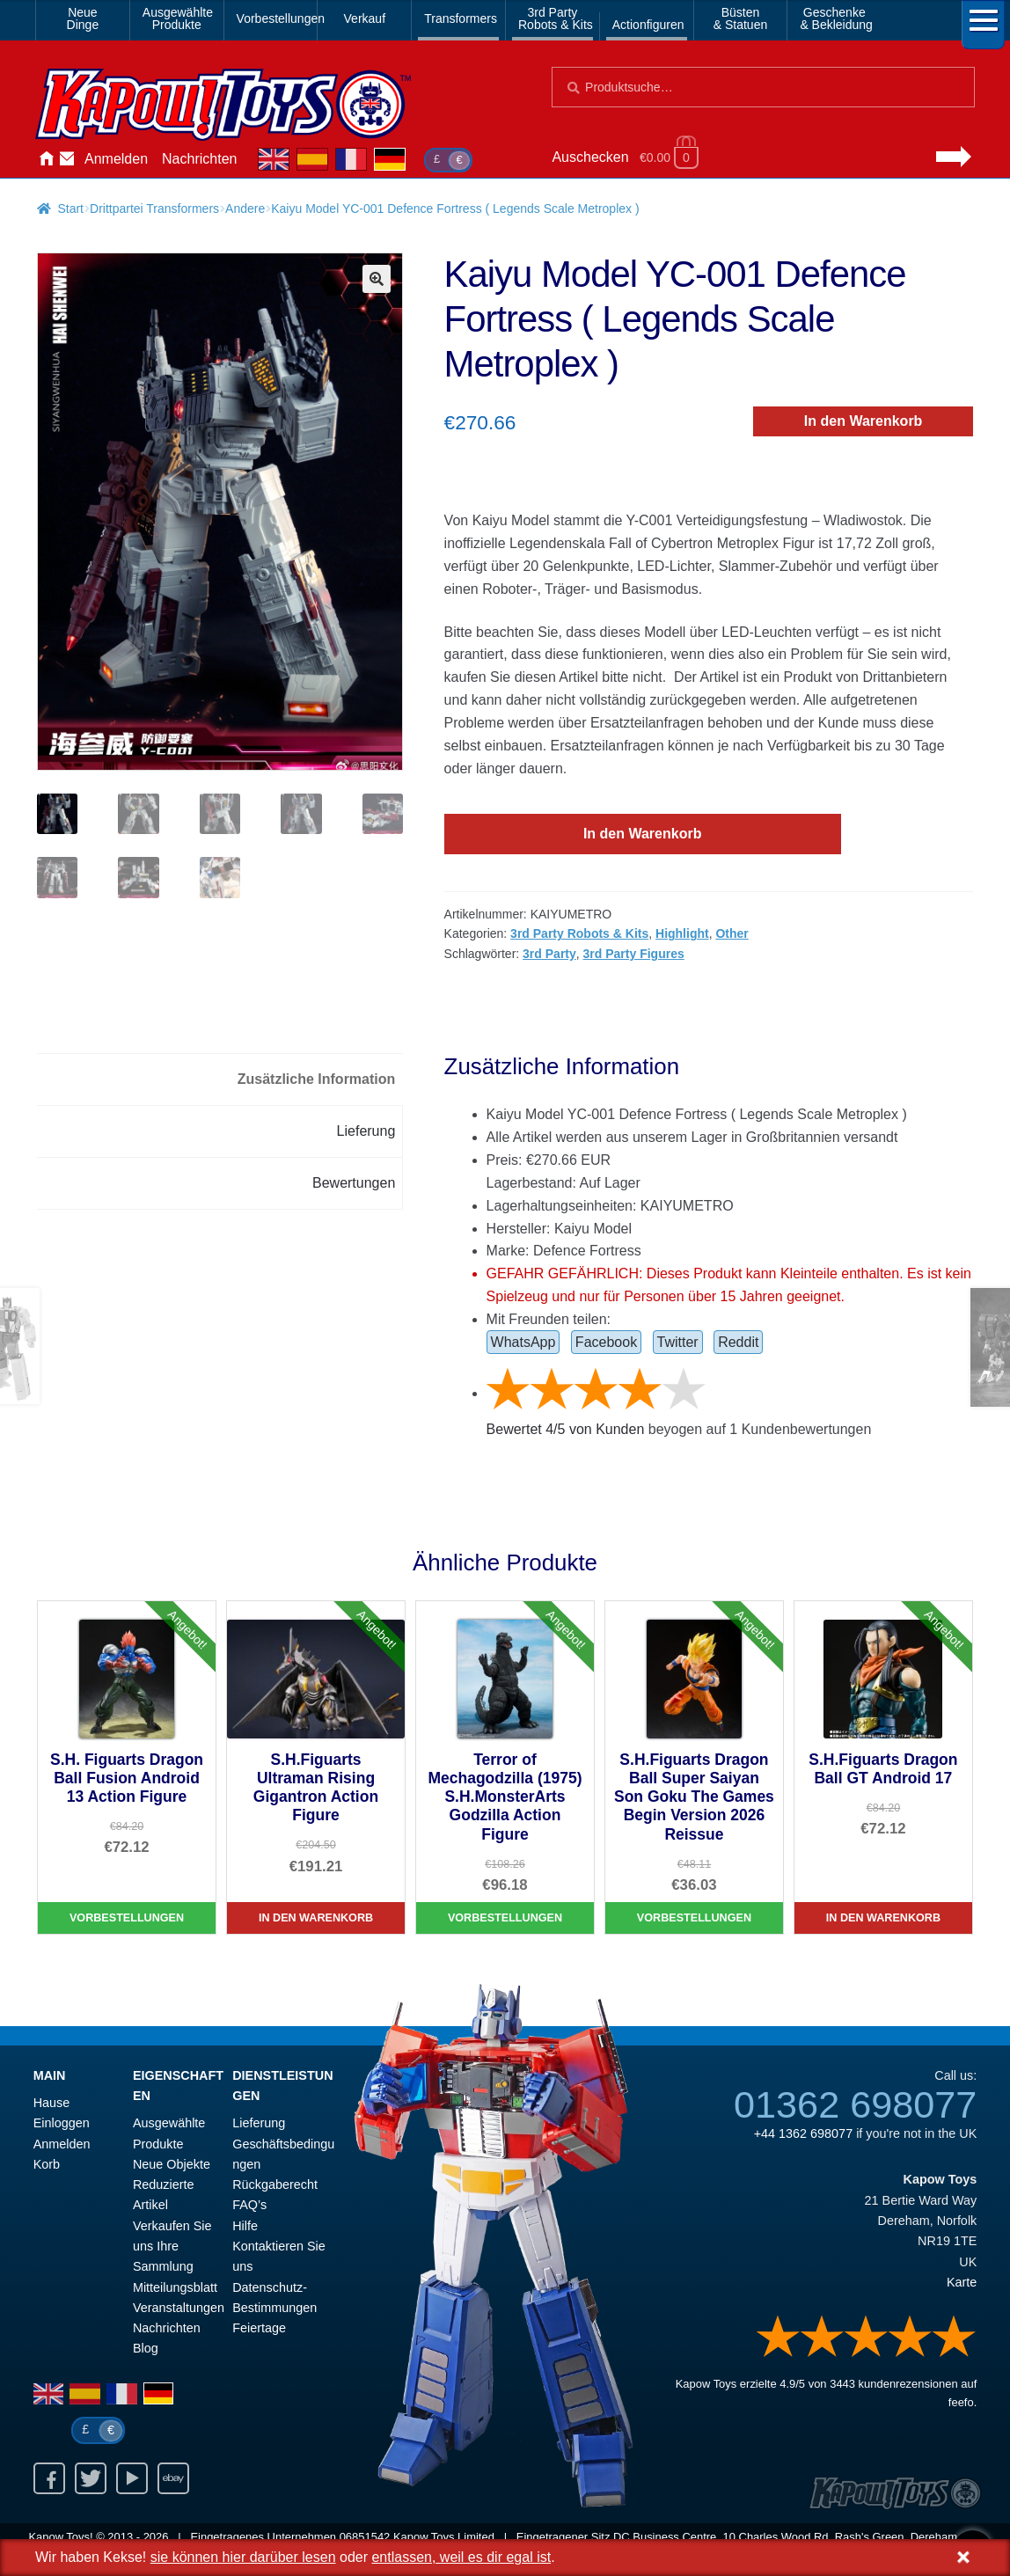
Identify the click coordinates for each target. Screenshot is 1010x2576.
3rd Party (549, 954)
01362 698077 (855, 2104)
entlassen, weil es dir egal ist (461, 2557)
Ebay (173, 2478)
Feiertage (259, 2328)
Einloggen (61, 2123)
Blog (145, 2348)
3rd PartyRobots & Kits (555, 18)
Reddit (738, 1342)
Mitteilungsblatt (175, 2287)
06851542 (365, 2536)
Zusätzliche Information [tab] (317, 1079)
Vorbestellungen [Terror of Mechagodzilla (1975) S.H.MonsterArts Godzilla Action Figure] (505, 1918)
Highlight (682, 933)
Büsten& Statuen (741, 18)
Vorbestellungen (274, 18)
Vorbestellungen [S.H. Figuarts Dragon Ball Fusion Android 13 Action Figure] (127, 1918)
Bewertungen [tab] (353, 1182)
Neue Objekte (171, 2164)
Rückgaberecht (275, 2184)
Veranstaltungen (178, 2308)
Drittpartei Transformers (154, 208)
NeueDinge (83, 18)
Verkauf (364, 18)
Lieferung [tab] (366, 1130)
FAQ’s (249, 2205)
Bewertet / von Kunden (566, 1429)
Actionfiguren (648, 25)
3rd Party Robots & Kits (579, 933)
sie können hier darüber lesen (243, 2557)
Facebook (606, 1342)
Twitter (678, 1342)
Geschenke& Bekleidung (836, 18)
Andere (245, 208)
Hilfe (245, 2226)
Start (70, 208)
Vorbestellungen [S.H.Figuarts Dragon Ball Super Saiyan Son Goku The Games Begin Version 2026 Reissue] (694, 1918)
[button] (376, 279)
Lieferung (258, 2123)
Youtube (132, 2478)
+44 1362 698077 (803, 2133)
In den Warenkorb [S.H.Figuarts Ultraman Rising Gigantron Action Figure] (316, 1918)
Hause (45, 159)
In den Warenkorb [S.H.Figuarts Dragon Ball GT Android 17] (883, 1918)
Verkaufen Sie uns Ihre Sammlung (172, 2246)
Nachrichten (199, 158)
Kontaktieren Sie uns (66, 159)
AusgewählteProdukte (178, 18)
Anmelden (116, 158)
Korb (46, 2164)
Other (731, 933)
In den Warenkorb (863, 420)
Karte (962, 2282)
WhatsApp (523, 1342)
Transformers (460, 18)
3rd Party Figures (633, 954)
